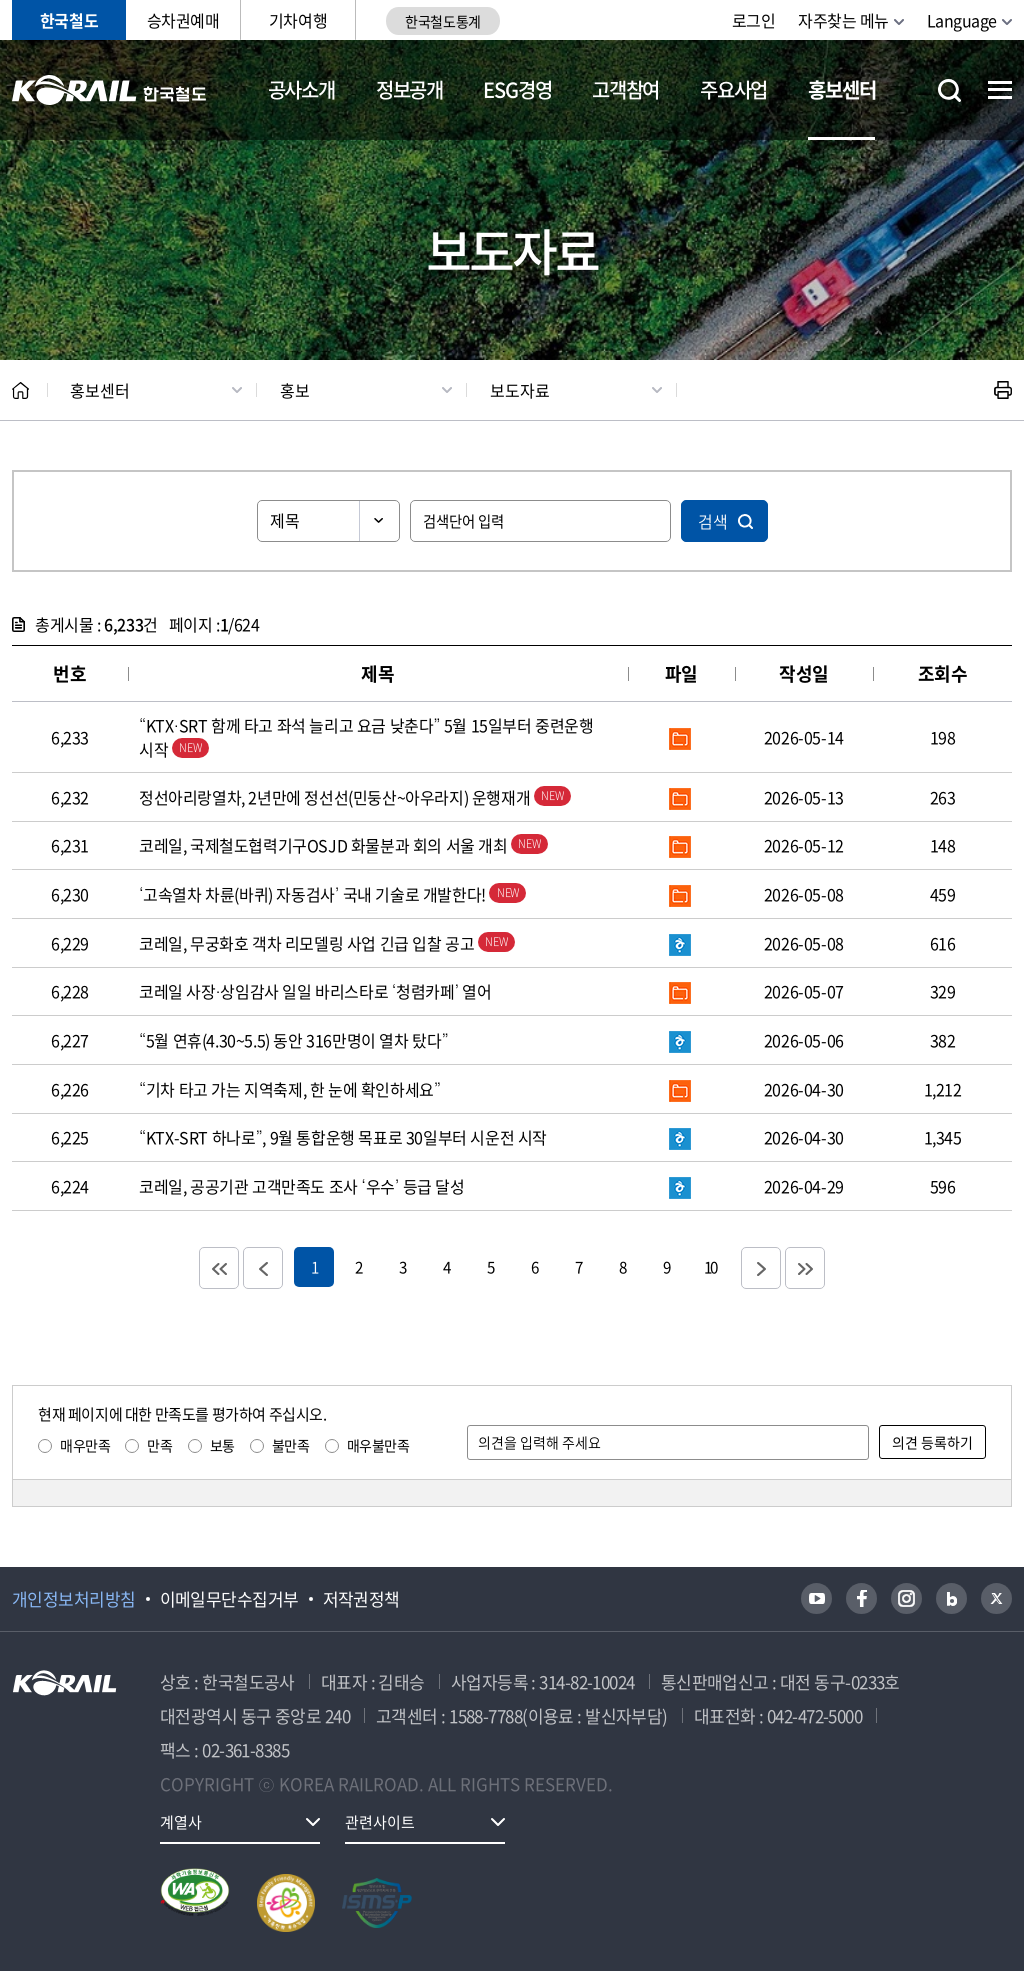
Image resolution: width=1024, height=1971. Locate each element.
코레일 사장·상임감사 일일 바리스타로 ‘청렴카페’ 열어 (315, 991)
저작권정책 (361, 1599)
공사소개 (301, 89)
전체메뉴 (1000, 90)
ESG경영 (517, 89)
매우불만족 (378, 1445)
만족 (159, 1445)
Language (962, 20)
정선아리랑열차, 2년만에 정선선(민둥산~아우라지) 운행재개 (355, 797)
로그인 (754, 20)
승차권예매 (183, 20)
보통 (222, 1445)
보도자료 (520, 390)
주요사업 (733, 89)
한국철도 (69, 20)
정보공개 (409, 89)
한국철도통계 (442, 21)
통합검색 (949, 90)
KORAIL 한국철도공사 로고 (109, 90)
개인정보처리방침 (74, 1599)
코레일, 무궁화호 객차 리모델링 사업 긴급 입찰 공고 (327, 943)
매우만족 (85, 1445)
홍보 (295, 390)
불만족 (291, 1445)
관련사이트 (380, 1822)
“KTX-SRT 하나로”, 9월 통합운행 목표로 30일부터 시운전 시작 (343, 1137)
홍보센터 (841, 89)
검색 (713, 521)
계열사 (181, 1822)
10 (710, 1266)
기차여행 (298, 20)
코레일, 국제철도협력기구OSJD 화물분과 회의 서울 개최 (343, 845)
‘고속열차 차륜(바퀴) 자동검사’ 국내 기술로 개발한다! (333, 894)
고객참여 (625, 89)
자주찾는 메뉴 (843, 20)
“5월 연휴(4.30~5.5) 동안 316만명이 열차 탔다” (293, 1040)
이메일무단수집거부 (229, 1599)
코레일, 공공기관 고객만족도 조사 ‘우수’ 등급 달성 (302, 1186)
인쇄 (1003, 390)
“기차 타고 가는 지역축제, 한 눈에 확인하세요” (290, 1089)
